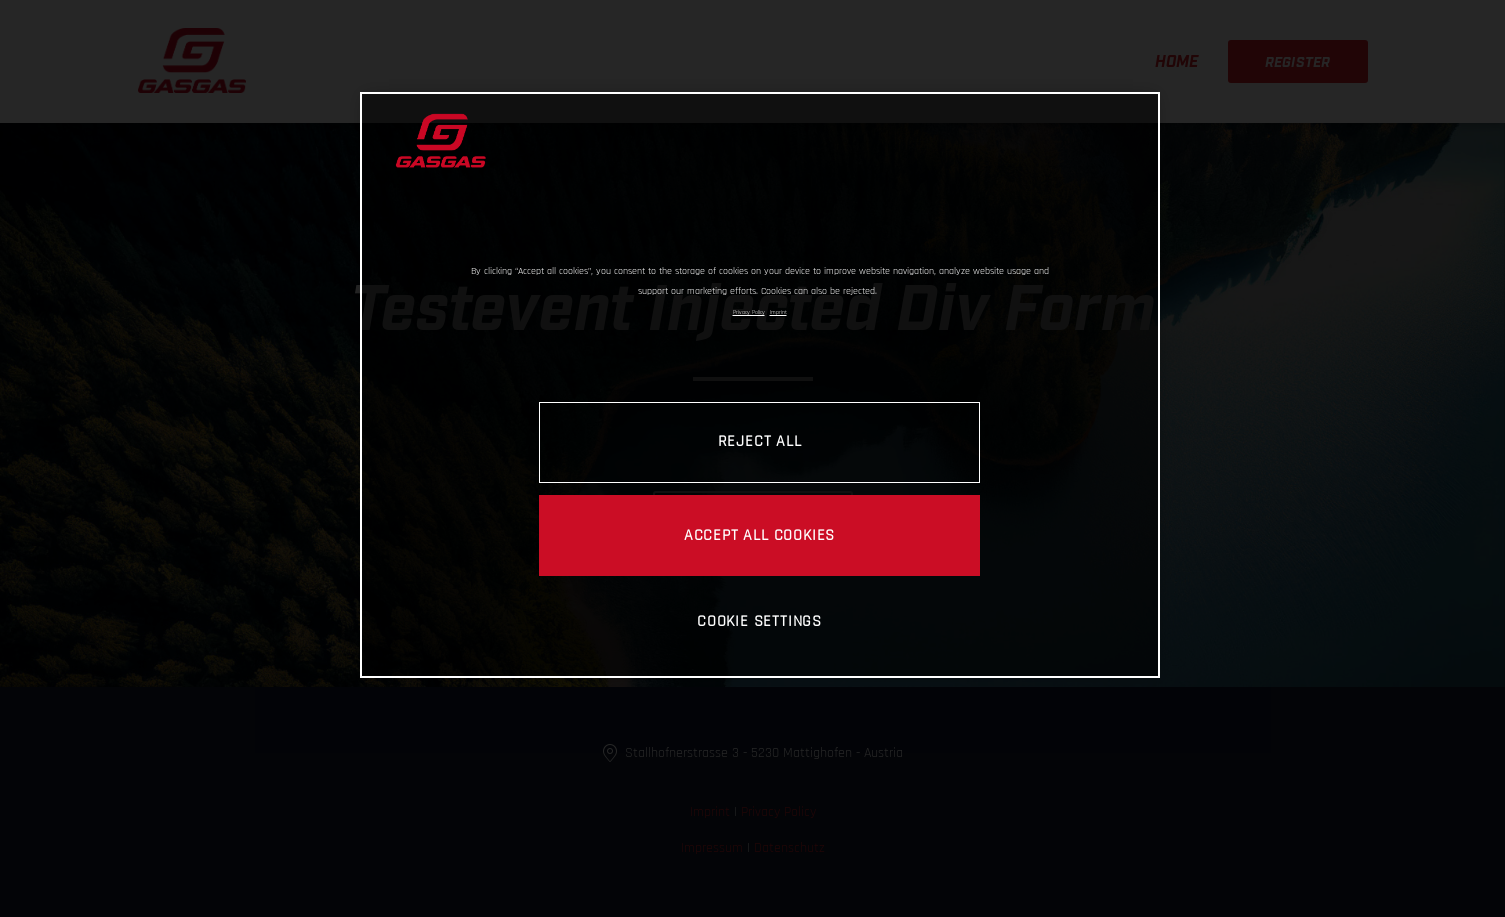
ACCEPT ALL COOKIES (759, 535)
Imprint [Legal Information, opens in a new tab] (778, 312)
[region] (760, 385)
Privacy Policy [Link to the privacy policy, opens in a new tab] (749, 312)
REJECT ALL (760, 441)
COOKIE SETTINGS (759, 621)
